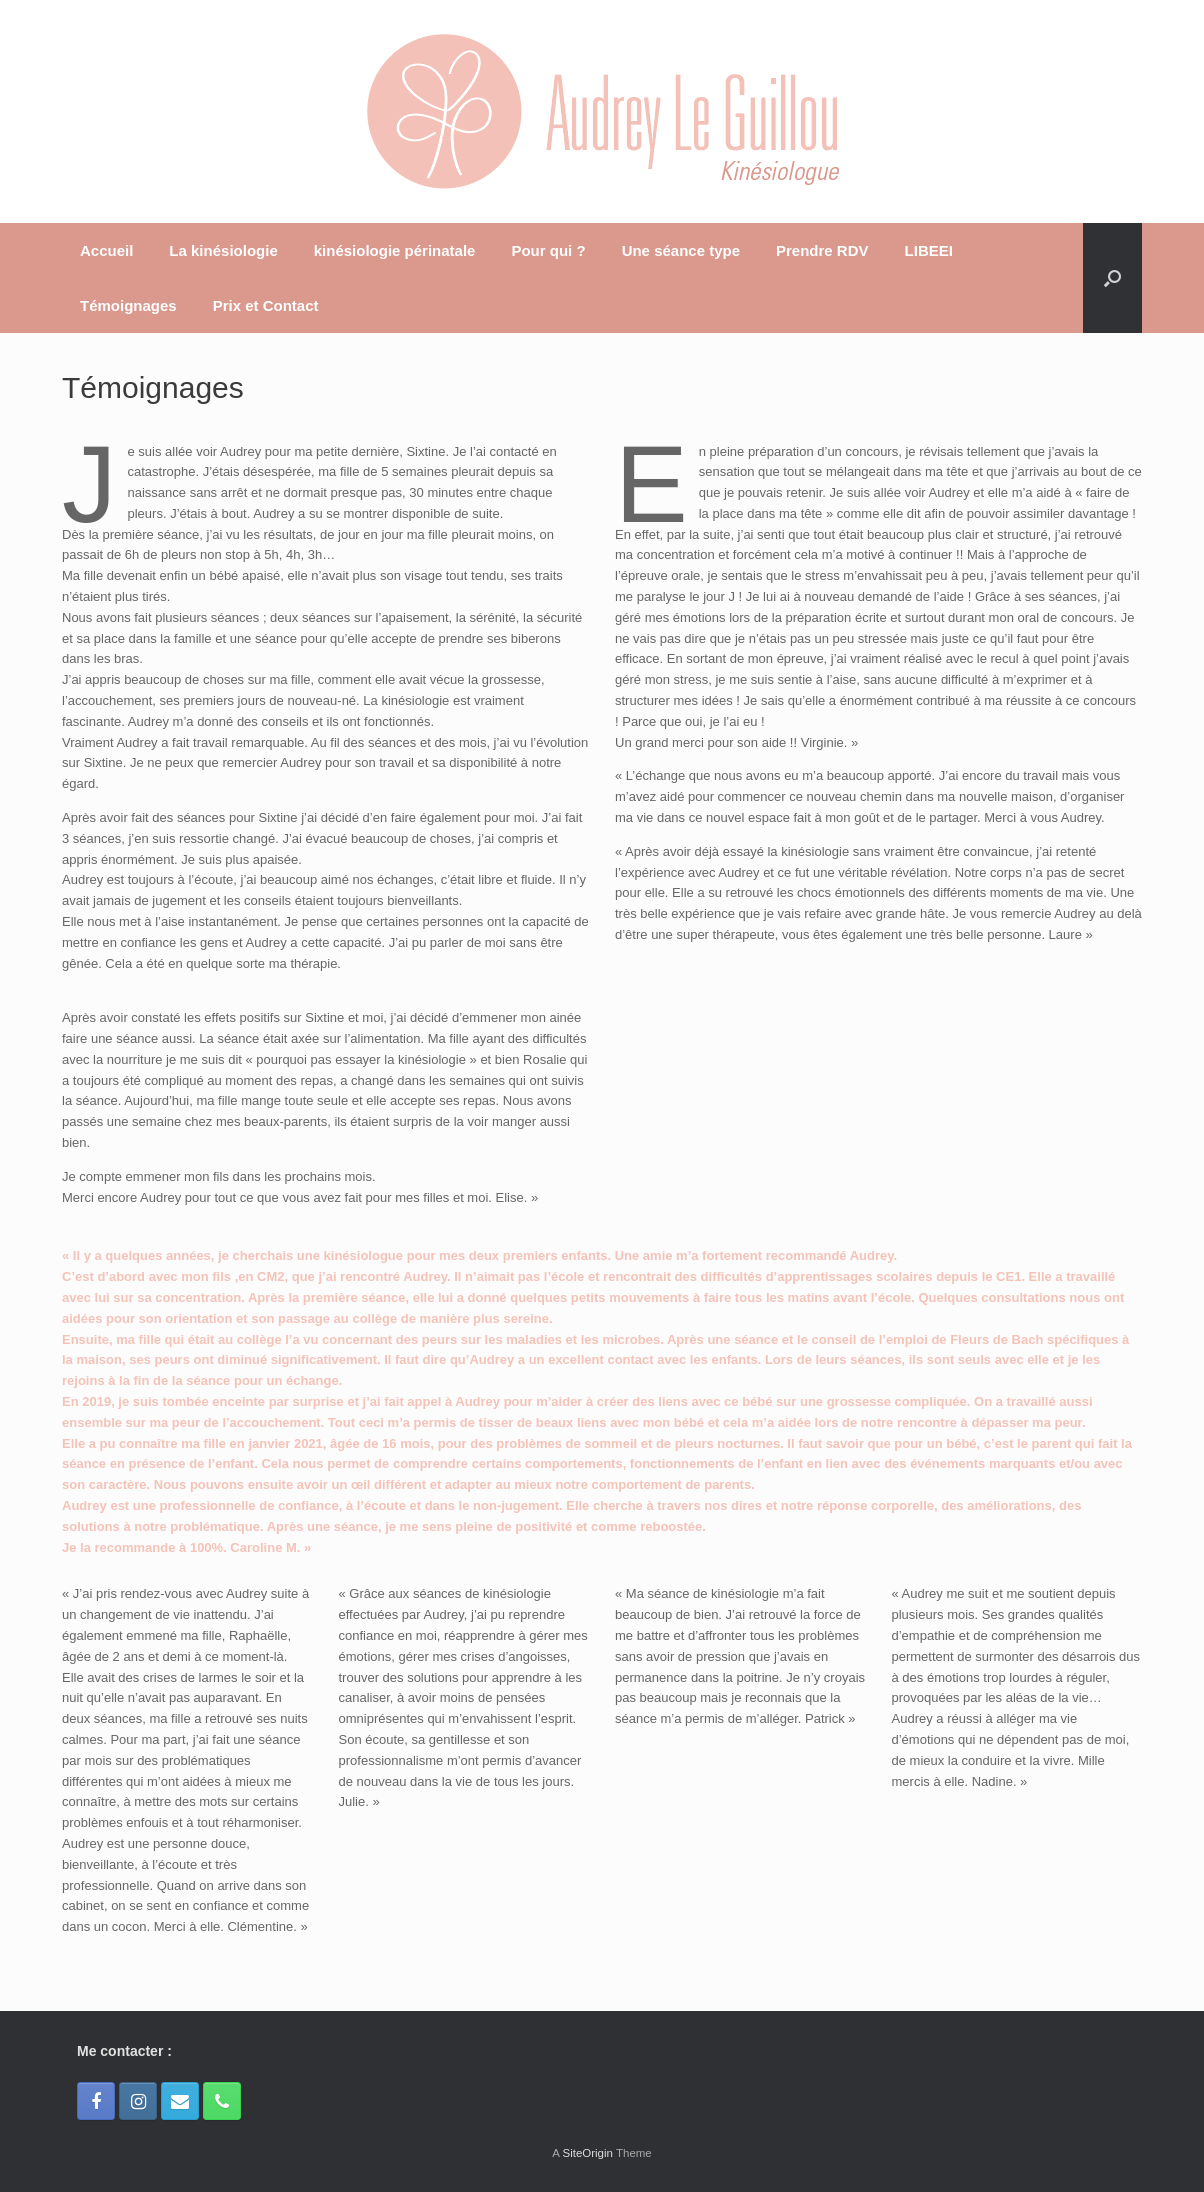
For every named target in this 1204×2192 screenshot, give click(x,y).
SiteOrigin (587, 2153)
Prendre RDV (822, 250)
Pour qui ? (548, 250)
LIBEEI (929, 250)
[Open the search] (1112, 278)
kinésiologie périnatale (395, 250)
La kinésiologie (223, 250)
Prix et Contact (266, 305)
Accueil (106, 250)
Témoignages (128, 305)
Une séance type (681, 250)
